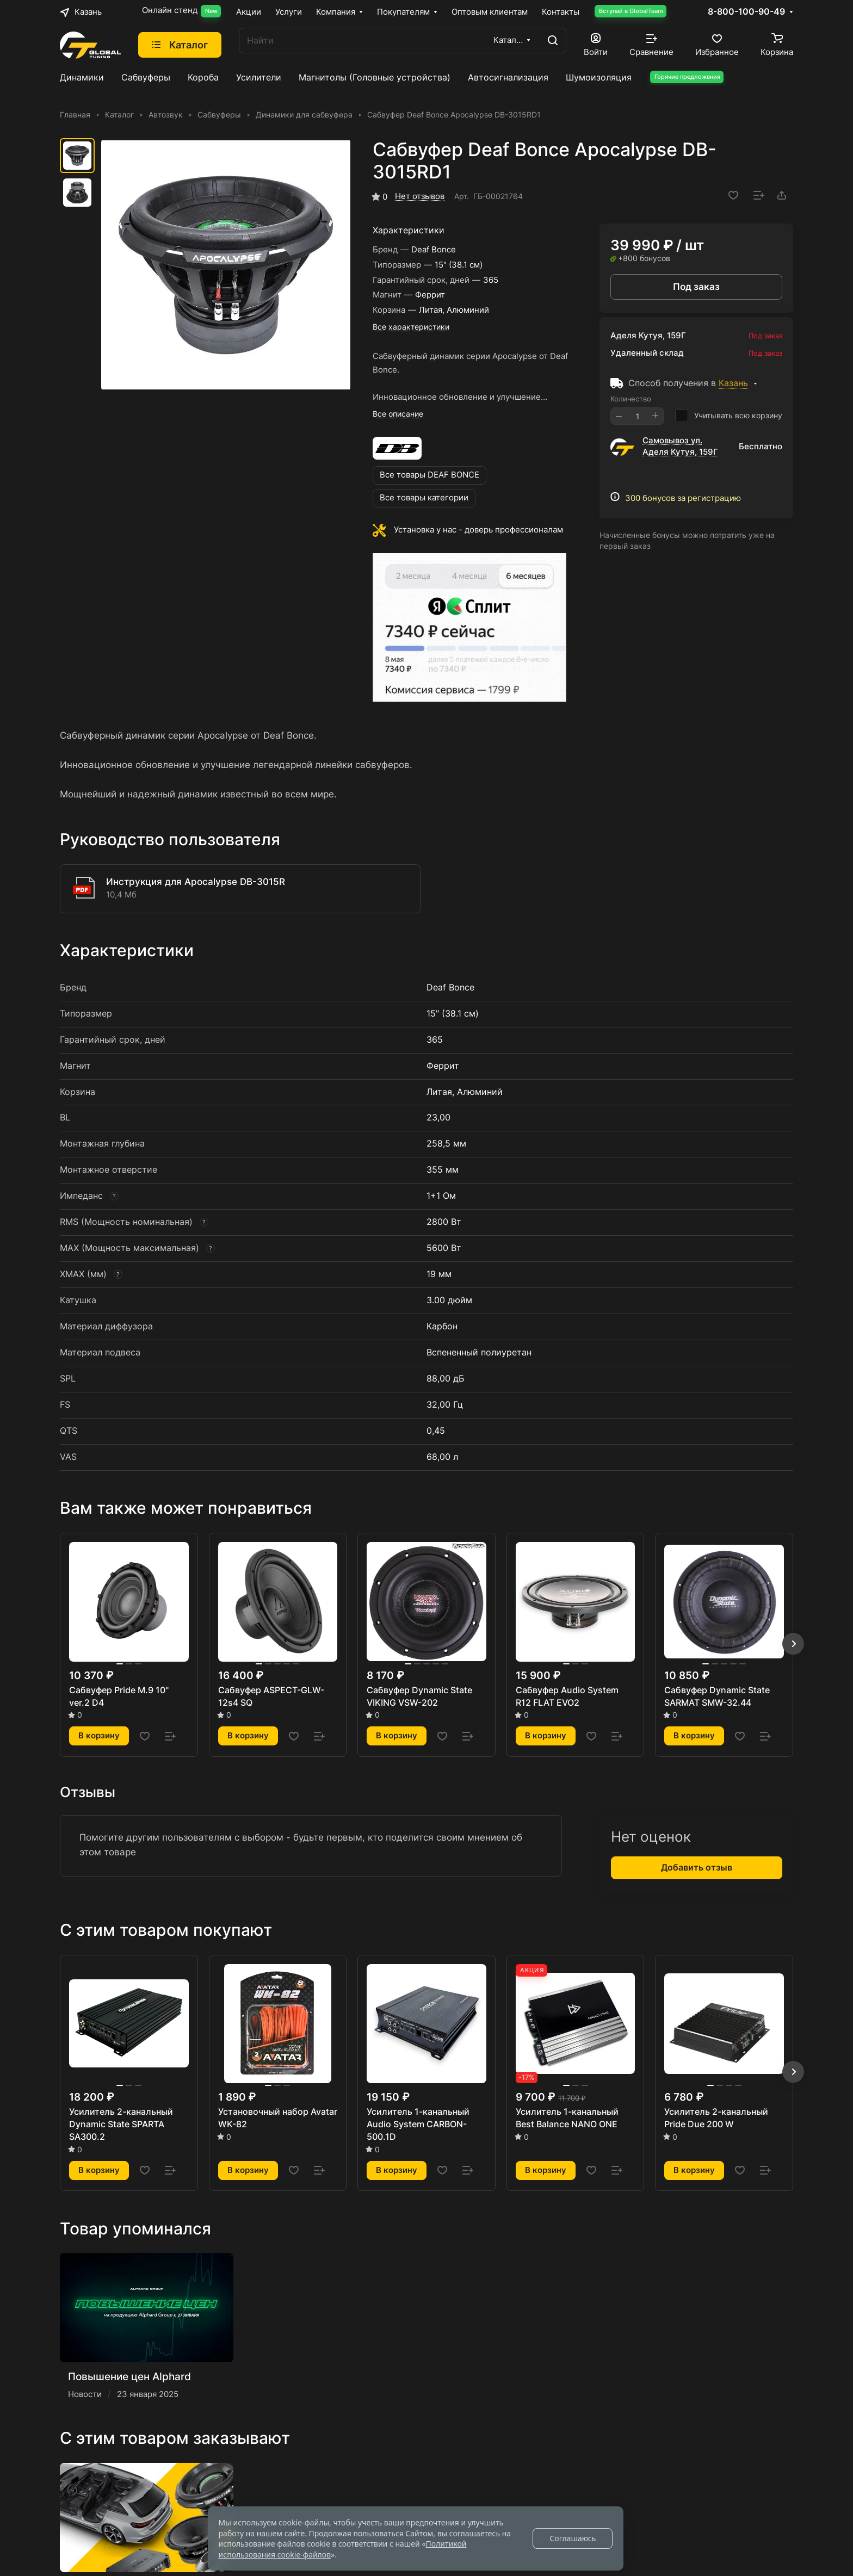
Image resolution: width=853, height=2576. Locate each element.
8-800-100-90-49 (746, 12)
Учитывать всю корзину (728, 415)
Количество (630, 398)
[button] (793, 1644)
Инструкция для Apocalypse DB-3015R (195, 881)
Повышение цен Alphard (129, 2376)
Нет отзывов (419, 196)
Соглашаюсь (572, 2538)
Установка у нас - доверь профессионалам (478, 530)
